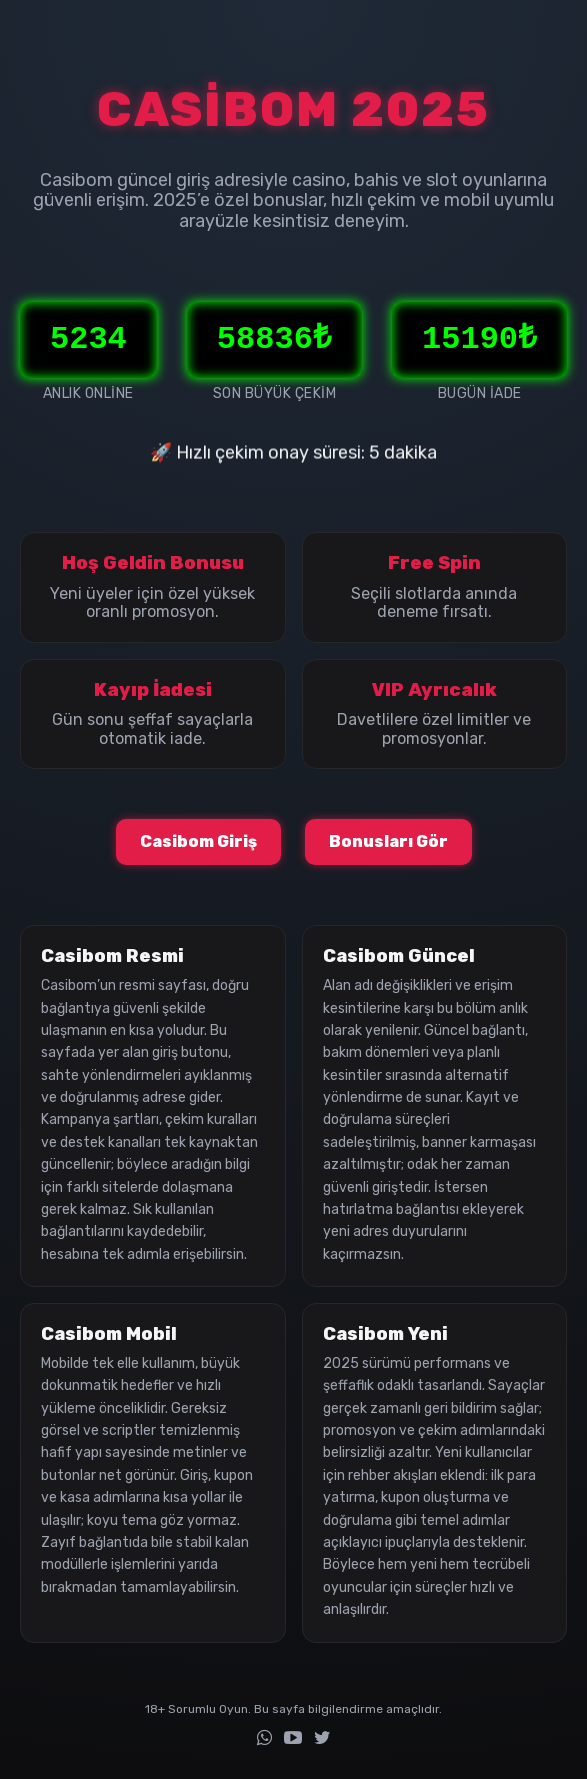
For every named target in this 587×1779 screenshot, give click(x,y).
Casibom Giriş (198, 841)
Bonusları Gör (388, 841)
